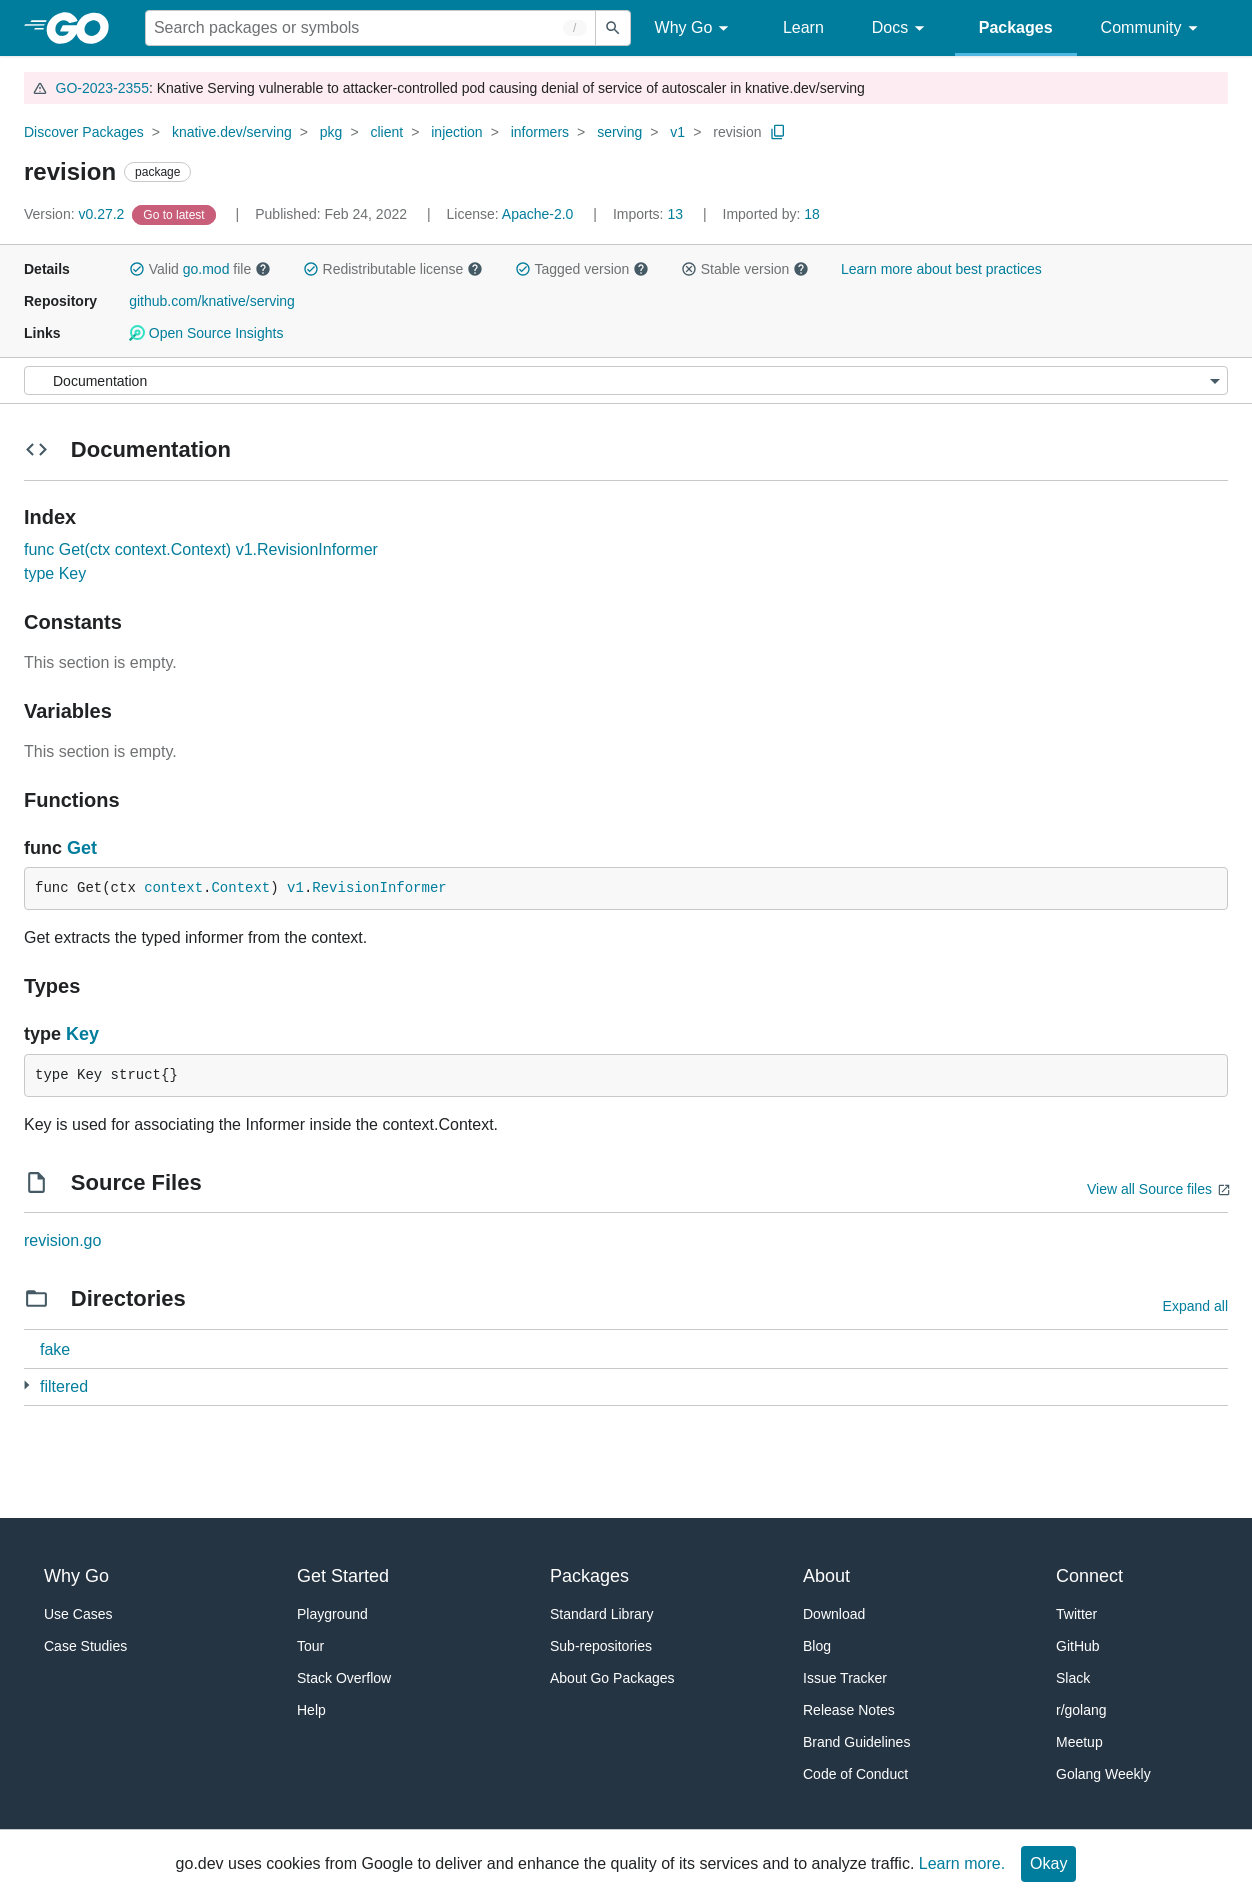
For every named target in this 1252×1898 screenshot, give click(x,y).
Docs (901, 28)
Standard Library (602, 1614)
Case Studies (85, 1646)
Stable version (745, 269)
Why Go (695, 28)
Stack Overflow (344, 1678)
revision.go (62, 1240)
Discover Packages (84, 132)
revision (737, 132)
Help (311, 1710)
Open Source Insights (206, 333)
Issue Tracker (845, 1678)
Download (834, 1614)
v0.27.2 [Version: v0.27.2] (76, 214)
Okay (1048, 1863)
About (826, 1576)
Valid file (200, 269)
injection (456, 132)
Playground (332, 1614)
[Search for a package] (370, 28)
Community (1152, 28)
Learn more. (962, 1863)
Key (82, 1034)
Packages (1016, 27)
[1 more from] (26, 1385)
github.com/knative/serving (212, 301)
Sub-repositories (601, 1646)
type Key (55, 573)
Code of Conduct (855, 1774)
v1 (677, 132)
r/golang (1081, 1710)
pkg (331, 132)
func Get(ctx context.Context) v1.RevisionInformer (201, 549)
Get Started (343, 1576)
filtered (64, 1386)
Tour (310, 1646)
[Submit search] (613, 28)
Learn (803, 27)
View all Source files (1149, 1189)
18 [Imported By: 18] (771, 214)
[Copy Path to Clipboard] (778, 132)
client (386, 132)
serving (619, 132)
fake (55, 1349)
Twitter (1076, 1614)
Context (240, 888)
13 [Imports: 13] (650, 214)
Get (82, 848)
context (173, 888)
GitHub (1078, 1646)
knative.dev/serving (232, 132)
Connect (1089, 1576)
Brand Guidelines (856, 1742)
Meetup (1079, 1742)
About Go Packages (612, 1678)
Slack (1073, 1678)
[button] (137, 269)
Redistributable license (393, 269)
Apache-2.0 (538, 214)
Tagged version (582, 269)
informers (540, 132)
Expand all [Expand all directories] (1195, 1306)
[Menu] (626, 380)
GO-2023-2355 (102, 88)
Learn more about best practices (941, 269)
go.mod (206, 269)
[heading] (84, 28)
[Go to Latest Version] (175, 214)
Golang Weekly (1103, 1774)
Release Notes (849, 1710)
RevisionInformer (379, 888)
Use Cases (78, 1614)
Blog (817, 1646)
